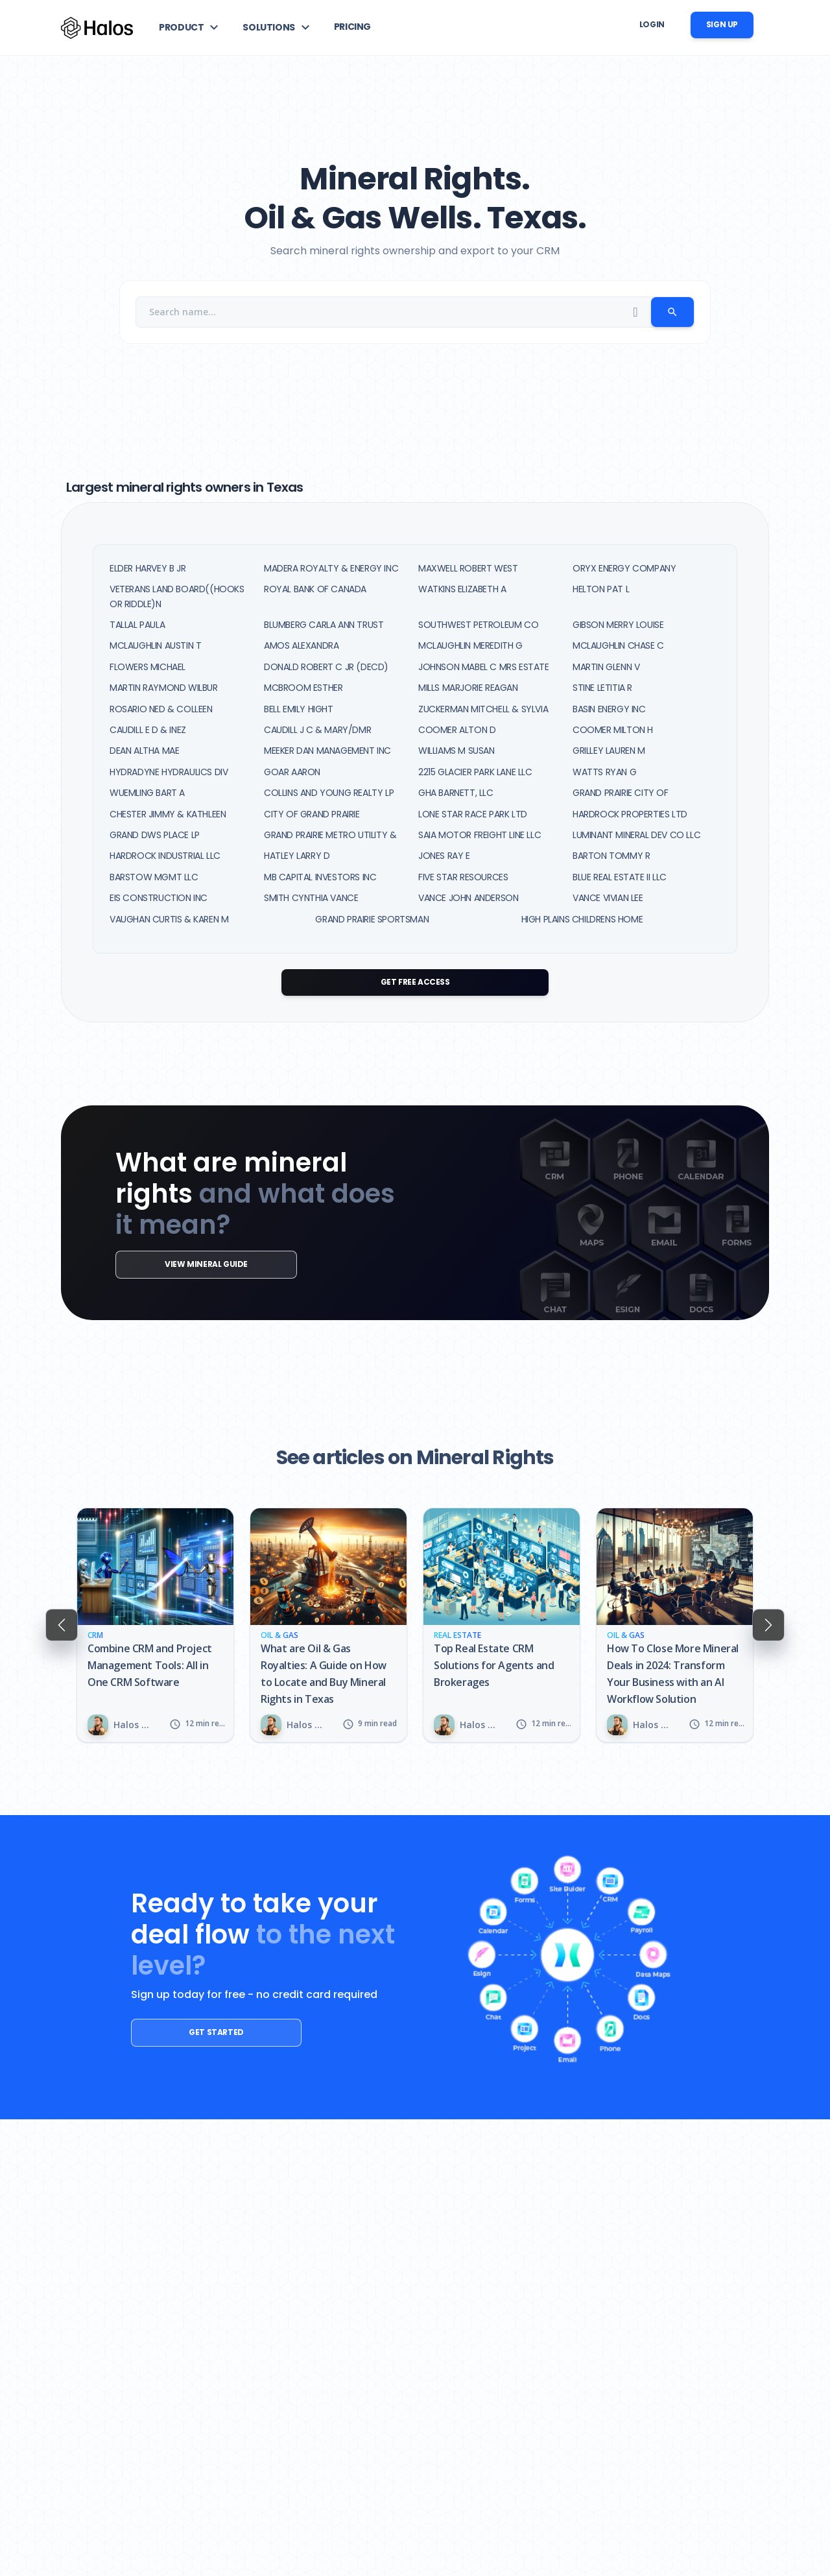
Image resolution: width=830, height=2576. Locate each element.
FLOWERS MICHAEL (147, 666)
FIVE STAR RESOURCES (463, 877)
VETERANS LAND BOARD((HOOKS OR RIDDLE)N (177, 596)
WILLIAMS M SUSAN (456, 750)
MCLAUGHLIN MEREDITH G (470, 645)
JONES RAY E (444, 855)
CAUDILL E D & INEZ (148, 729)
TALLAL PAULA (137, 624)
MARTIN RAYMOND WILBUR (164, 687)
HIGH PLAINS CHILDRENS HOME (582, 919)
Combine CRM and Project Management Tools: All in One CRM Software (150, 1665)
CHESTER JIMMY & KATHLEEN (168, 814)
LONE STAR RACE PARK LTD (472, 814)
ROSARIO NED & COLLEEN (161, 709)
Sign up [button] (722, 24)
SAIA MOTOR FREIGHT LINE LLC (479, 834)
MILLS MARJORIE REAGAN (468, 687)
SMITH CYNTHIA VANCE (311, 897)
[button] (190, 27)
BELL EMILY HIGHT (298, 709)
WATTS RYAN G (604, 771)
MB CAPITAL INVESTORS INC (320, 877)
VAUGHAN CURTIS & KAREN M (169, 919)
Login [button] (652, 24)
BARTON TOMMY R (611, 855)
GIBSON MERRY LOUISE (618, 624)
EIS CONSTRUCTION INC (159, 897)
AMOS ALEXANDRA (301, 645)
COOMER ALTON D (456, 729)
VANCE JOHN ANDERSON (468, 897)
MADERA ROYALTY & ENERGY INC (331, 568)
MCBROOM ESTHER (303, 687)
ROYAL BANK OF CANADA (315, 589)
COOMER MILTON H (613, 729)
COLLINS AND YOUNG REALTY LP (329, 792)
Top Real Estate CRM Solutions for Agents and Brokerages (494, 1665)
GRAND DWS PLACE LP (155, 834)
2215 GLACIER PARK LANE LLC (475, 771)
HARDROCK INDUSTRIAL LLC (165, 855)
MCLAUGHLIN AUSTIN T (155, 645)
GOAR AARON (292, 771)
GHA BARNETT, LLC (455, 792)
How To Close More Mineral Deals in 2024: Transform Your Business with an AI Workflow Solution (673, 1673)
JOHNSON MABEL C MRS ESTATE (483, 666)
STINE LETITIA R (602, 687)
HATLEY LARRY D (296, 855)
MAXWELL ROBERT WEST (467, 568)
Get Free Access (415, 981)
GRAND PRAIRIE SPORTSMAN (372, 919)
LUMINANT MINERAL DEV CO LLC (636, 834)
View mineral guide (189, 1264)
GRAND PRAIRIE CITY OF (621, 792)
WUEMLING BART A (147, 792)
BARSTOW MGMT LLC (154, 877)
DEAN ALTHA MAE (144, 750)
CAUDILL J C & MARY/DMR (317, 729)
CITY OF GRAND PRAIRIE (312, 814)
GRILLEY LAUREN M (609, 750)
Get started (200, 2032)
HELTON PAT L (601, 589)
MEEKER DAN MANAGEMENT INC (327, 750)
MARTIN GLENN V (606, 666)
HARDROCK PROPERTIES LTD (630, 814)
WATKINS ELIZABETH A (462, 589)
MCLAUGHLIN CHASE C (618, 645)
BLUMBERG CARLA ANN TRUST (323, 624)
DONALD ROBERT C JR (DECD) (326, 666)
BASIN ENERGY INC (609, 709)
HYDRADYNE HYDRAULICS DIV (169, 771)
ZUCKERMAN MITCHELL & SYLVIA (483, 709)
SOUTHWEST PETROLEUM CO (478, 624)
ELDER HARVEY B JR (147, 568)
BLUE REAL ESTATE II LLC (620, 877)
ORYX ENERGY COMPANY (624, 568)
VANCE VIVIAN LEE (608, 897)
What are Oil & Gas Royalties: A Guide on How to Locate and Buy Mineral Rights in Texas (323, 1673)
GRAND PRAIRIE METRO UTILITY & (330, 834)
